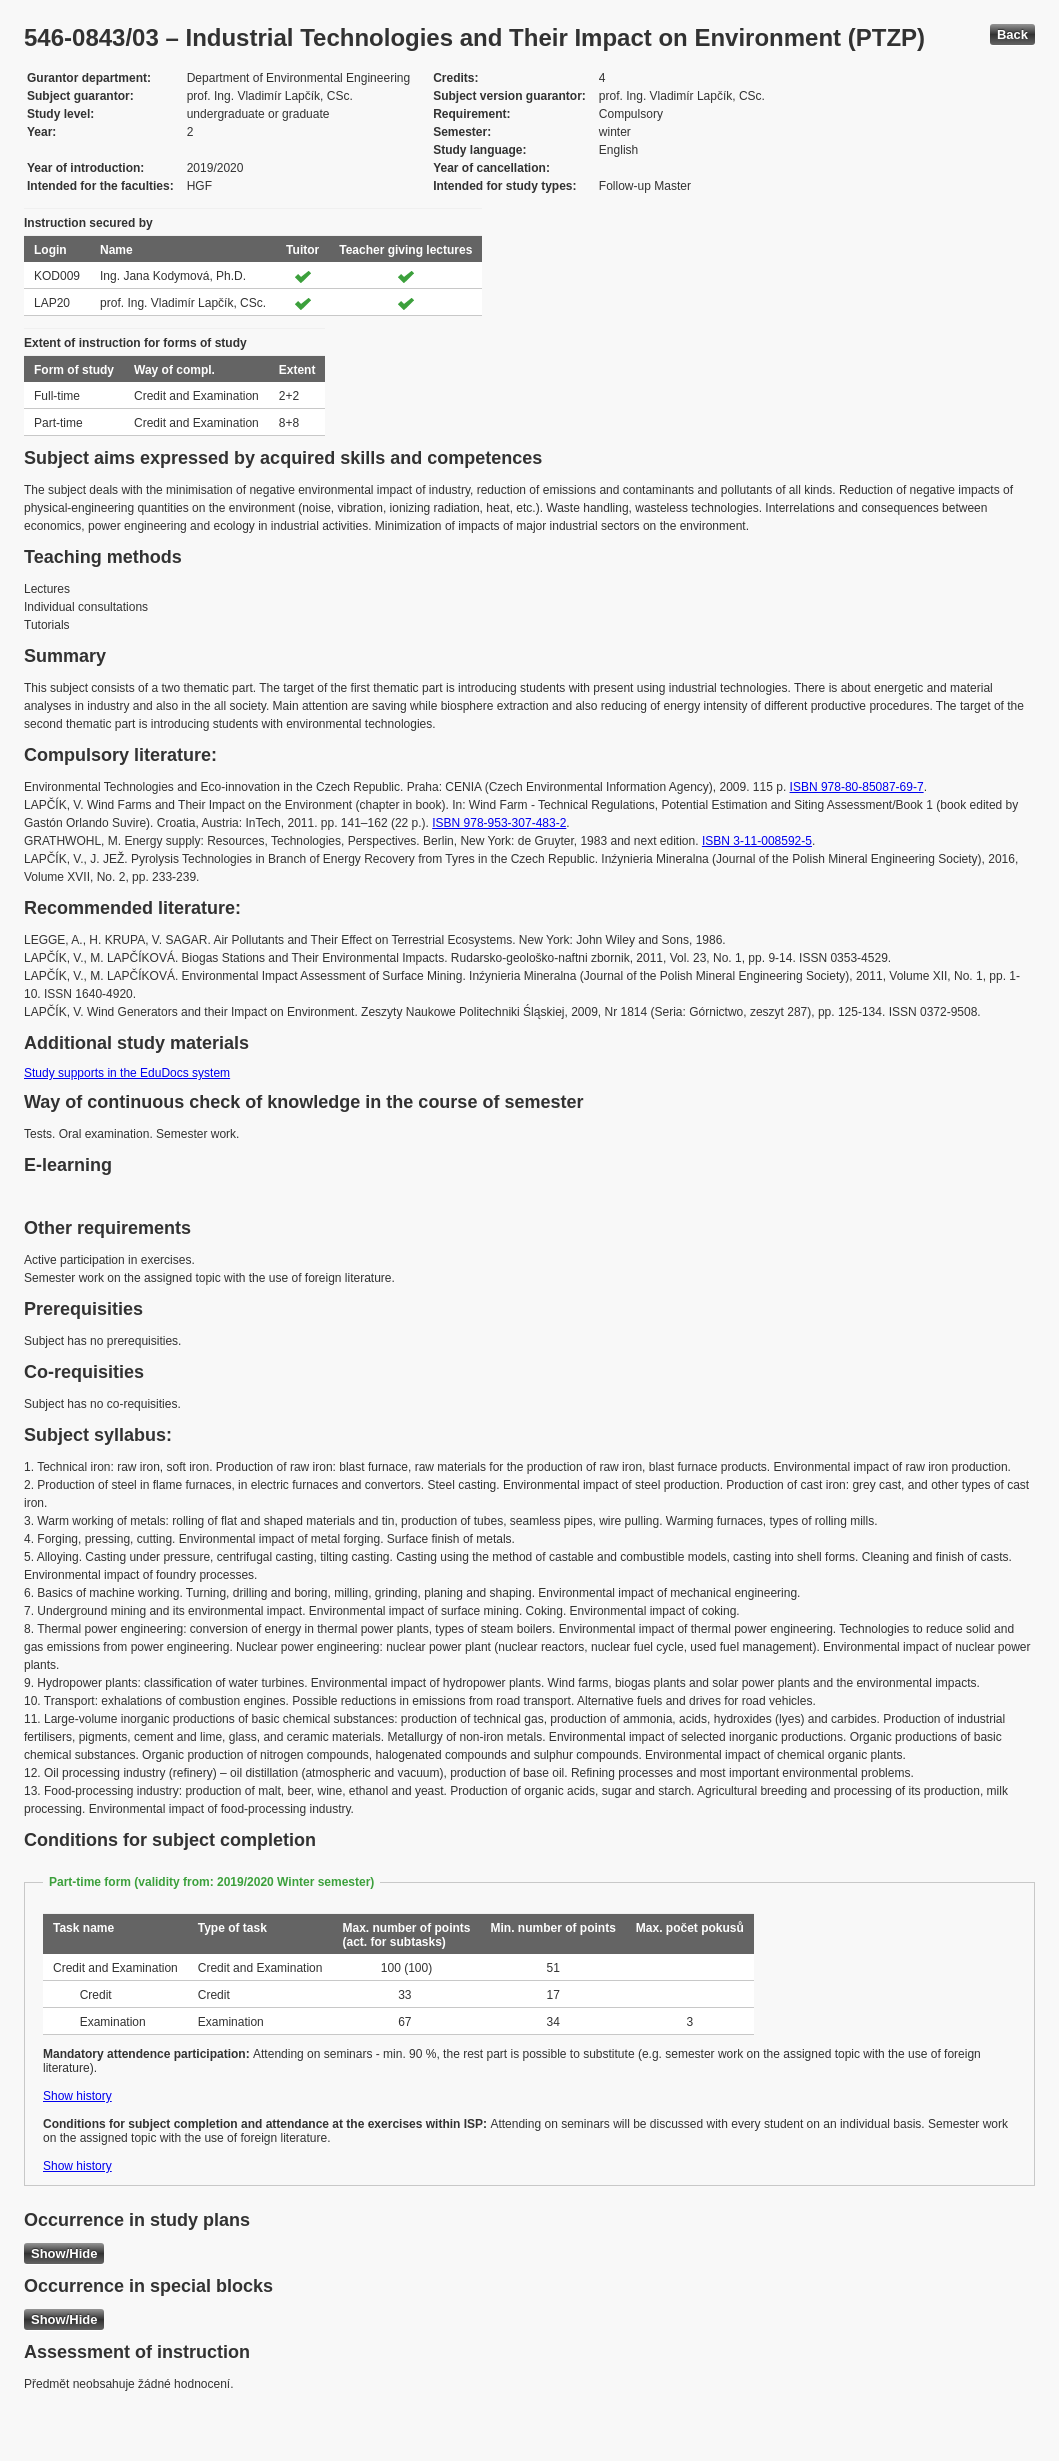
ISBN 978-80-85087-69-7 (857, 787)
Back (1012, 34)
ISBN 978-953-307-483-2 (499, 823)
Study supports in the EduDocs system (127, 1073)
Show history (77, 2096)
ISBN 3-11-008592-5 (757, 841)
